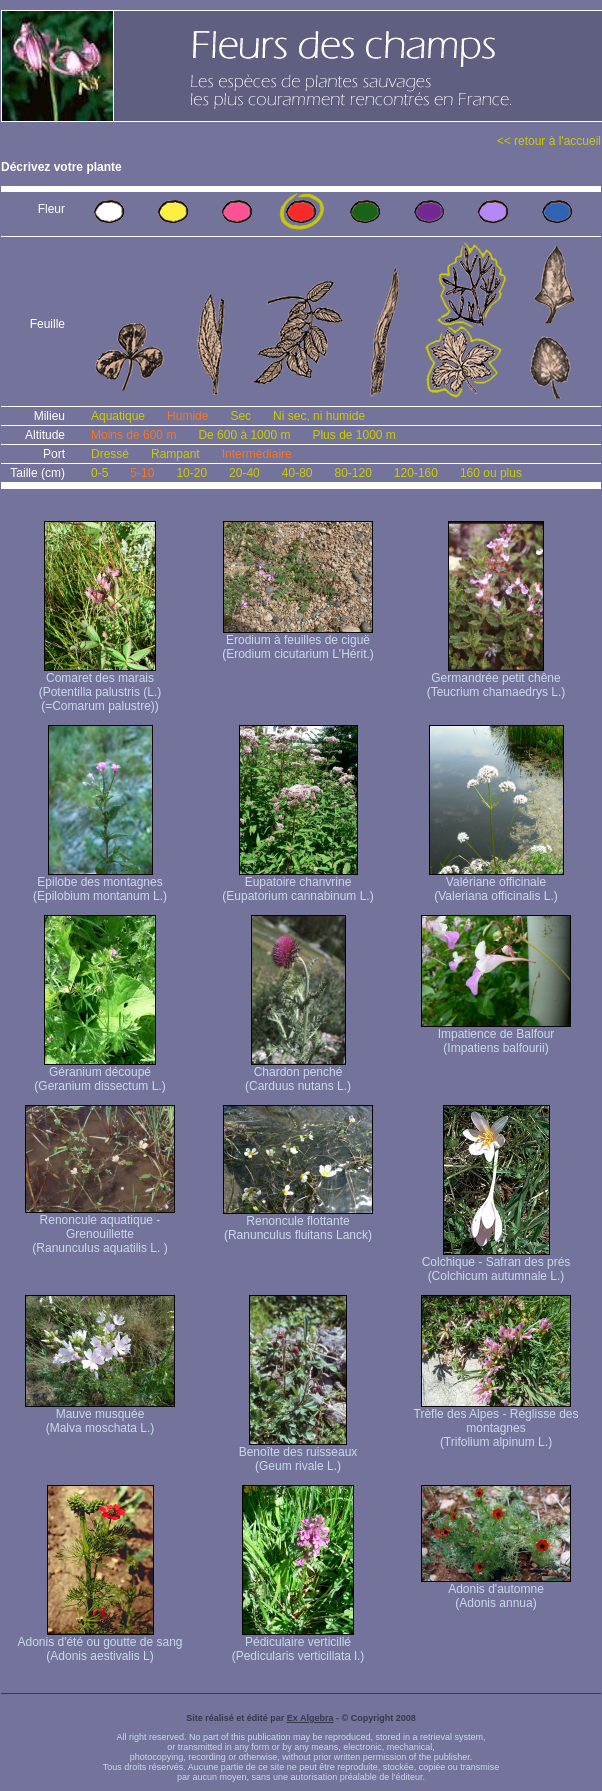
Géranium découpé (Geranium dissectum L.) (99, 1073)
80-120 (352, 473)
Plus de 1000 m (353, 435)
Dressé (110, 454)
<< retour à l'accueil (549, 141)
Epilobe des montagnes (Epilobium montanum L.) (100, 883)
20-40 (244, 473)
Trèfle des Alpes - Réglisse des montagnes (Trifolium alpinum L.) (496, 1422)
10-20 (191, 473)
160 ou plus (491, 473)
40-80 (297, 473)
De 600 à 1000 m (244, 435)
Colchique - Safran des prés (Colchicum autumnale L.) (496, 1263)
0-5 (99, 473)
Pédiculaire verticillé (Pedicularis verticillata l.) (298, 1643)
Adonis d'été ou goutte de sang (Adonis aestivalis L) (99, 1643)
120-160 (416, 473)
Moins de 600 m (133, 435)
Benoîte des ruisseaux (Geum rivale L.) (298, 1453)
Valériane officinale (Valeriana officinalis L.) (496, 883)
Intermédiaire (257, 454)
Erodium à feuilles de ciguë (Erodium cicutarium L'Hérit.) (298, 641)
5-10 (142, 473)
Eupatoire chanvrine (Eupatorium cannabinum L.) (297, 883)
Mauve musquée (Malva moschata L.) (100, 1415)
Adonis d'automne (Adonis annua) (496, 1590)
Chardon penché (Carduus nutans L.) (298, 1073)
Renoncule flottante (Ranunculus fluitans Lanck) (298, 1222)
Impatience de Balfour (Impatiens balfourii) (496, 1035)
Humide (187, 416)
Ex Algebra (310, 1718)
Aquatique (118, 416)
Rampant (175, 454)
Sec (240, 416)
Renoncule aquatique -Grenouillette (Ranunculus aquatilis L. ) (100, 1228)
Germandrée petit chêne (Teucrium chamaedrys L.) (496, 679)
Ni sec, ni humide (319, 416)
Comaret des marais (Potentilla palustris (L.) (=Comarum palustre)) (100, 686)
